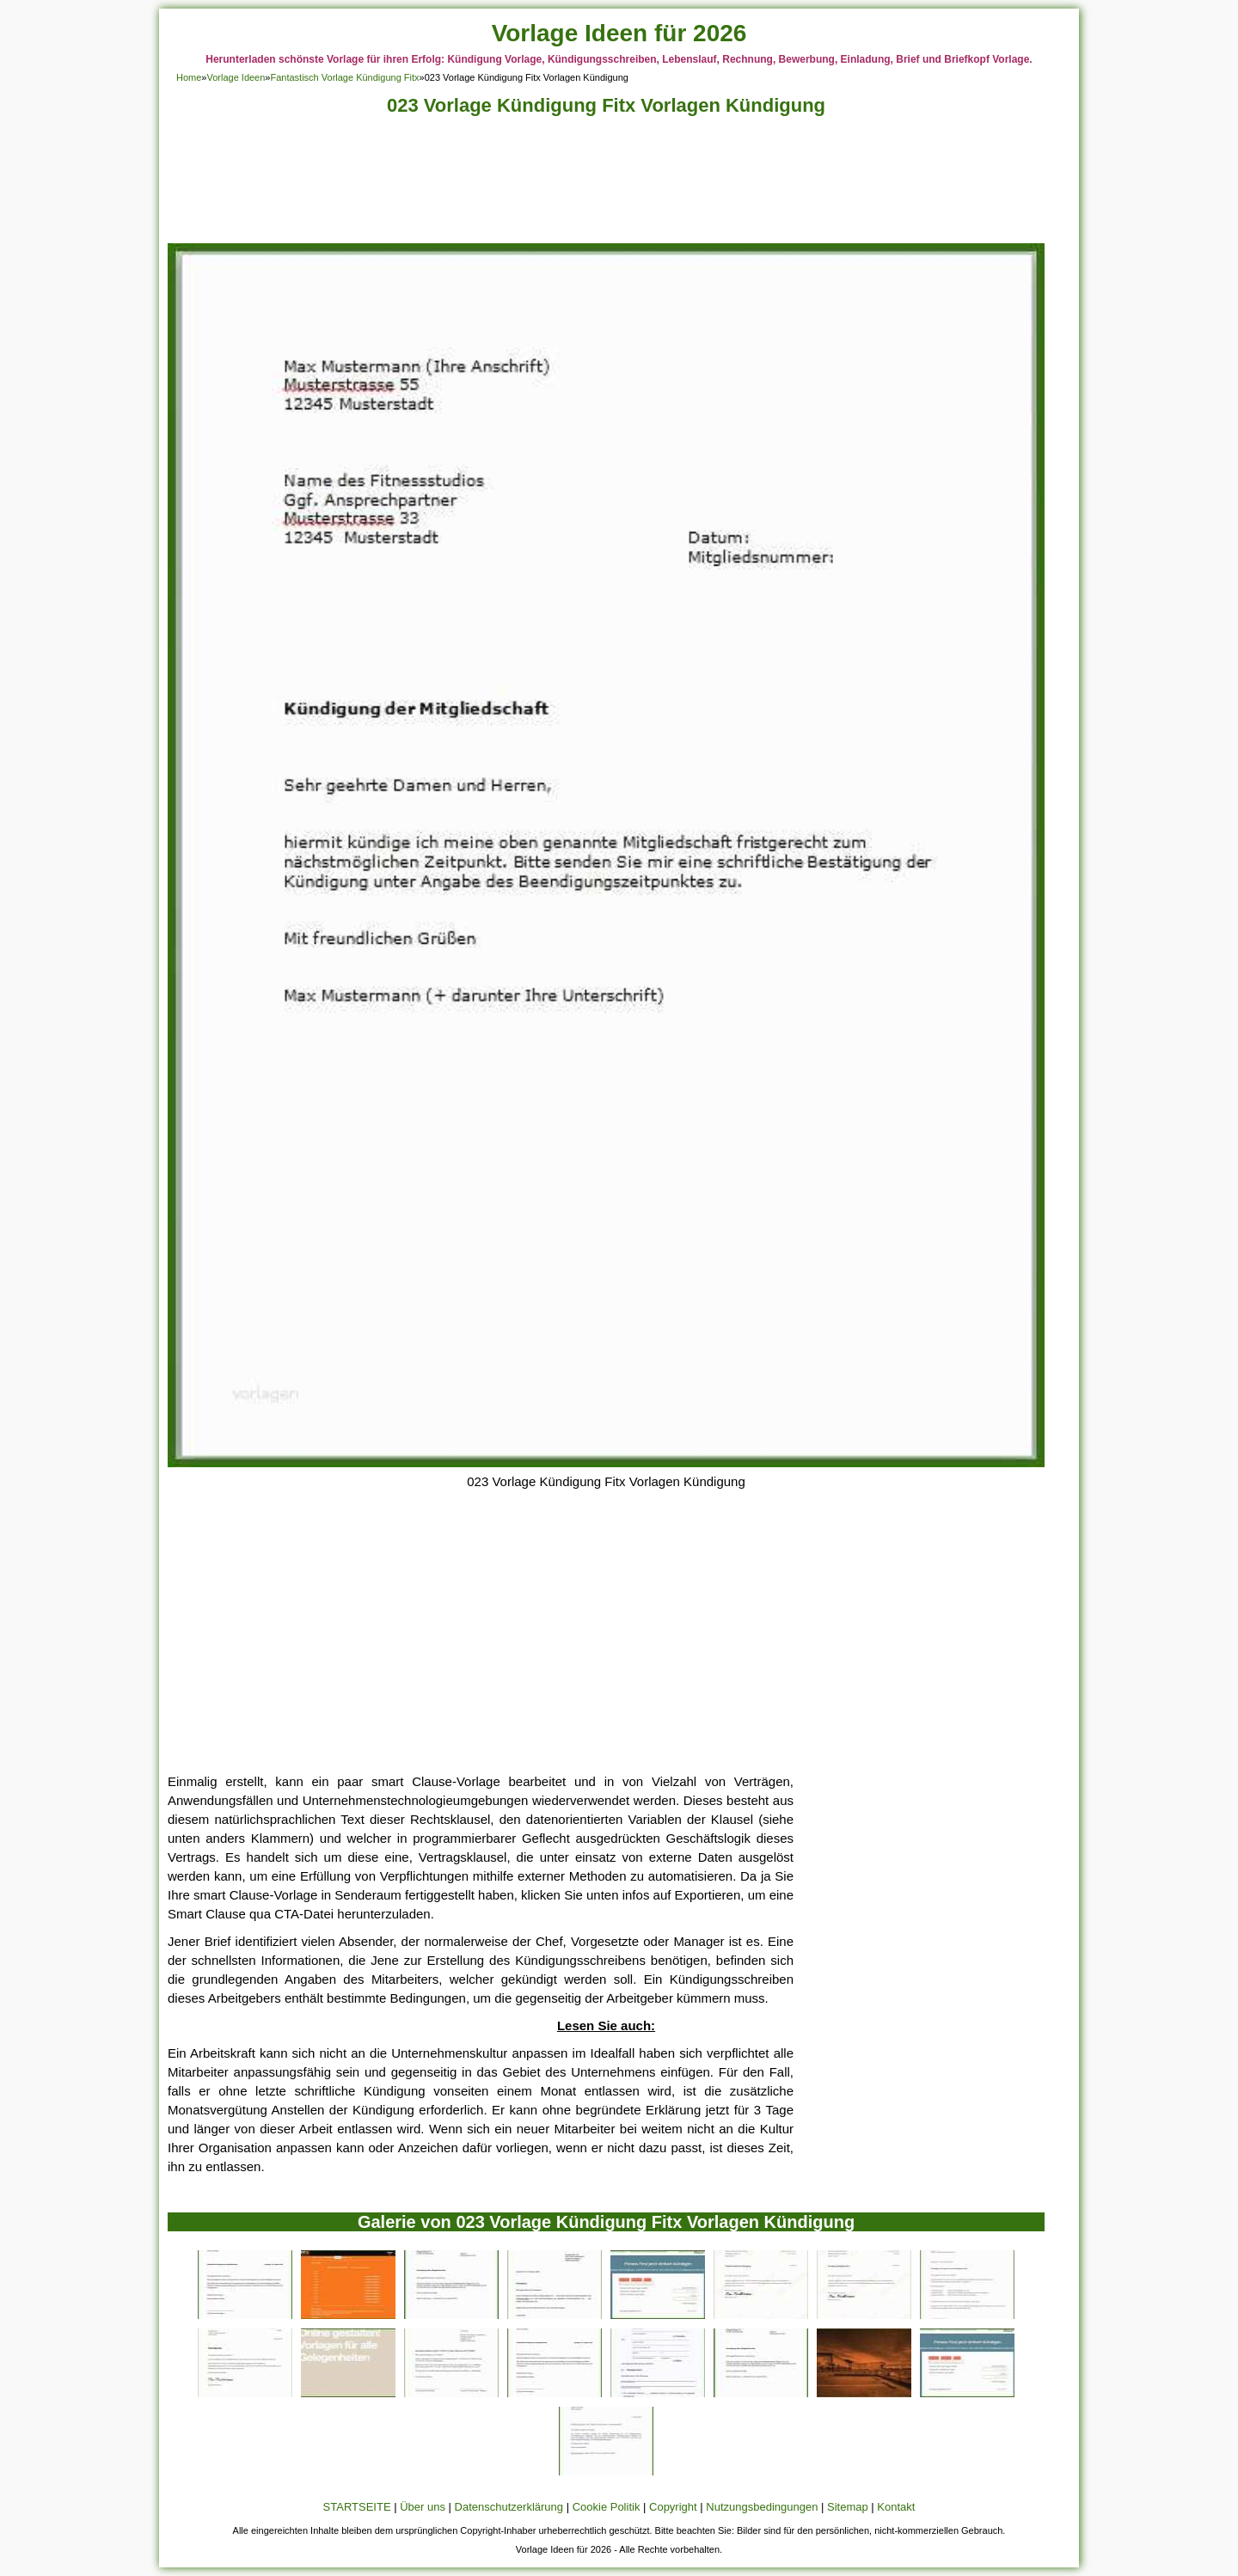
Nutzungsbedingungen (762, 2506)
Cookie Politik (606, 2506)
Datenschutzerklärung (509, 2506)
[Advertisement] (606, 184)
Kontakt (896, 2506)
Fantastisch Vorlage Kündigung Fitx (344, 77)
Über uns (422, 2506)
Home (188, 77)
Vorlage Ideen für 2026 (619, 33)
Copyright (673, 2506)
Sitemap (847, 2506)
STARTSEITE (357, 2506)
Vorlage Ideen (235, 77)
